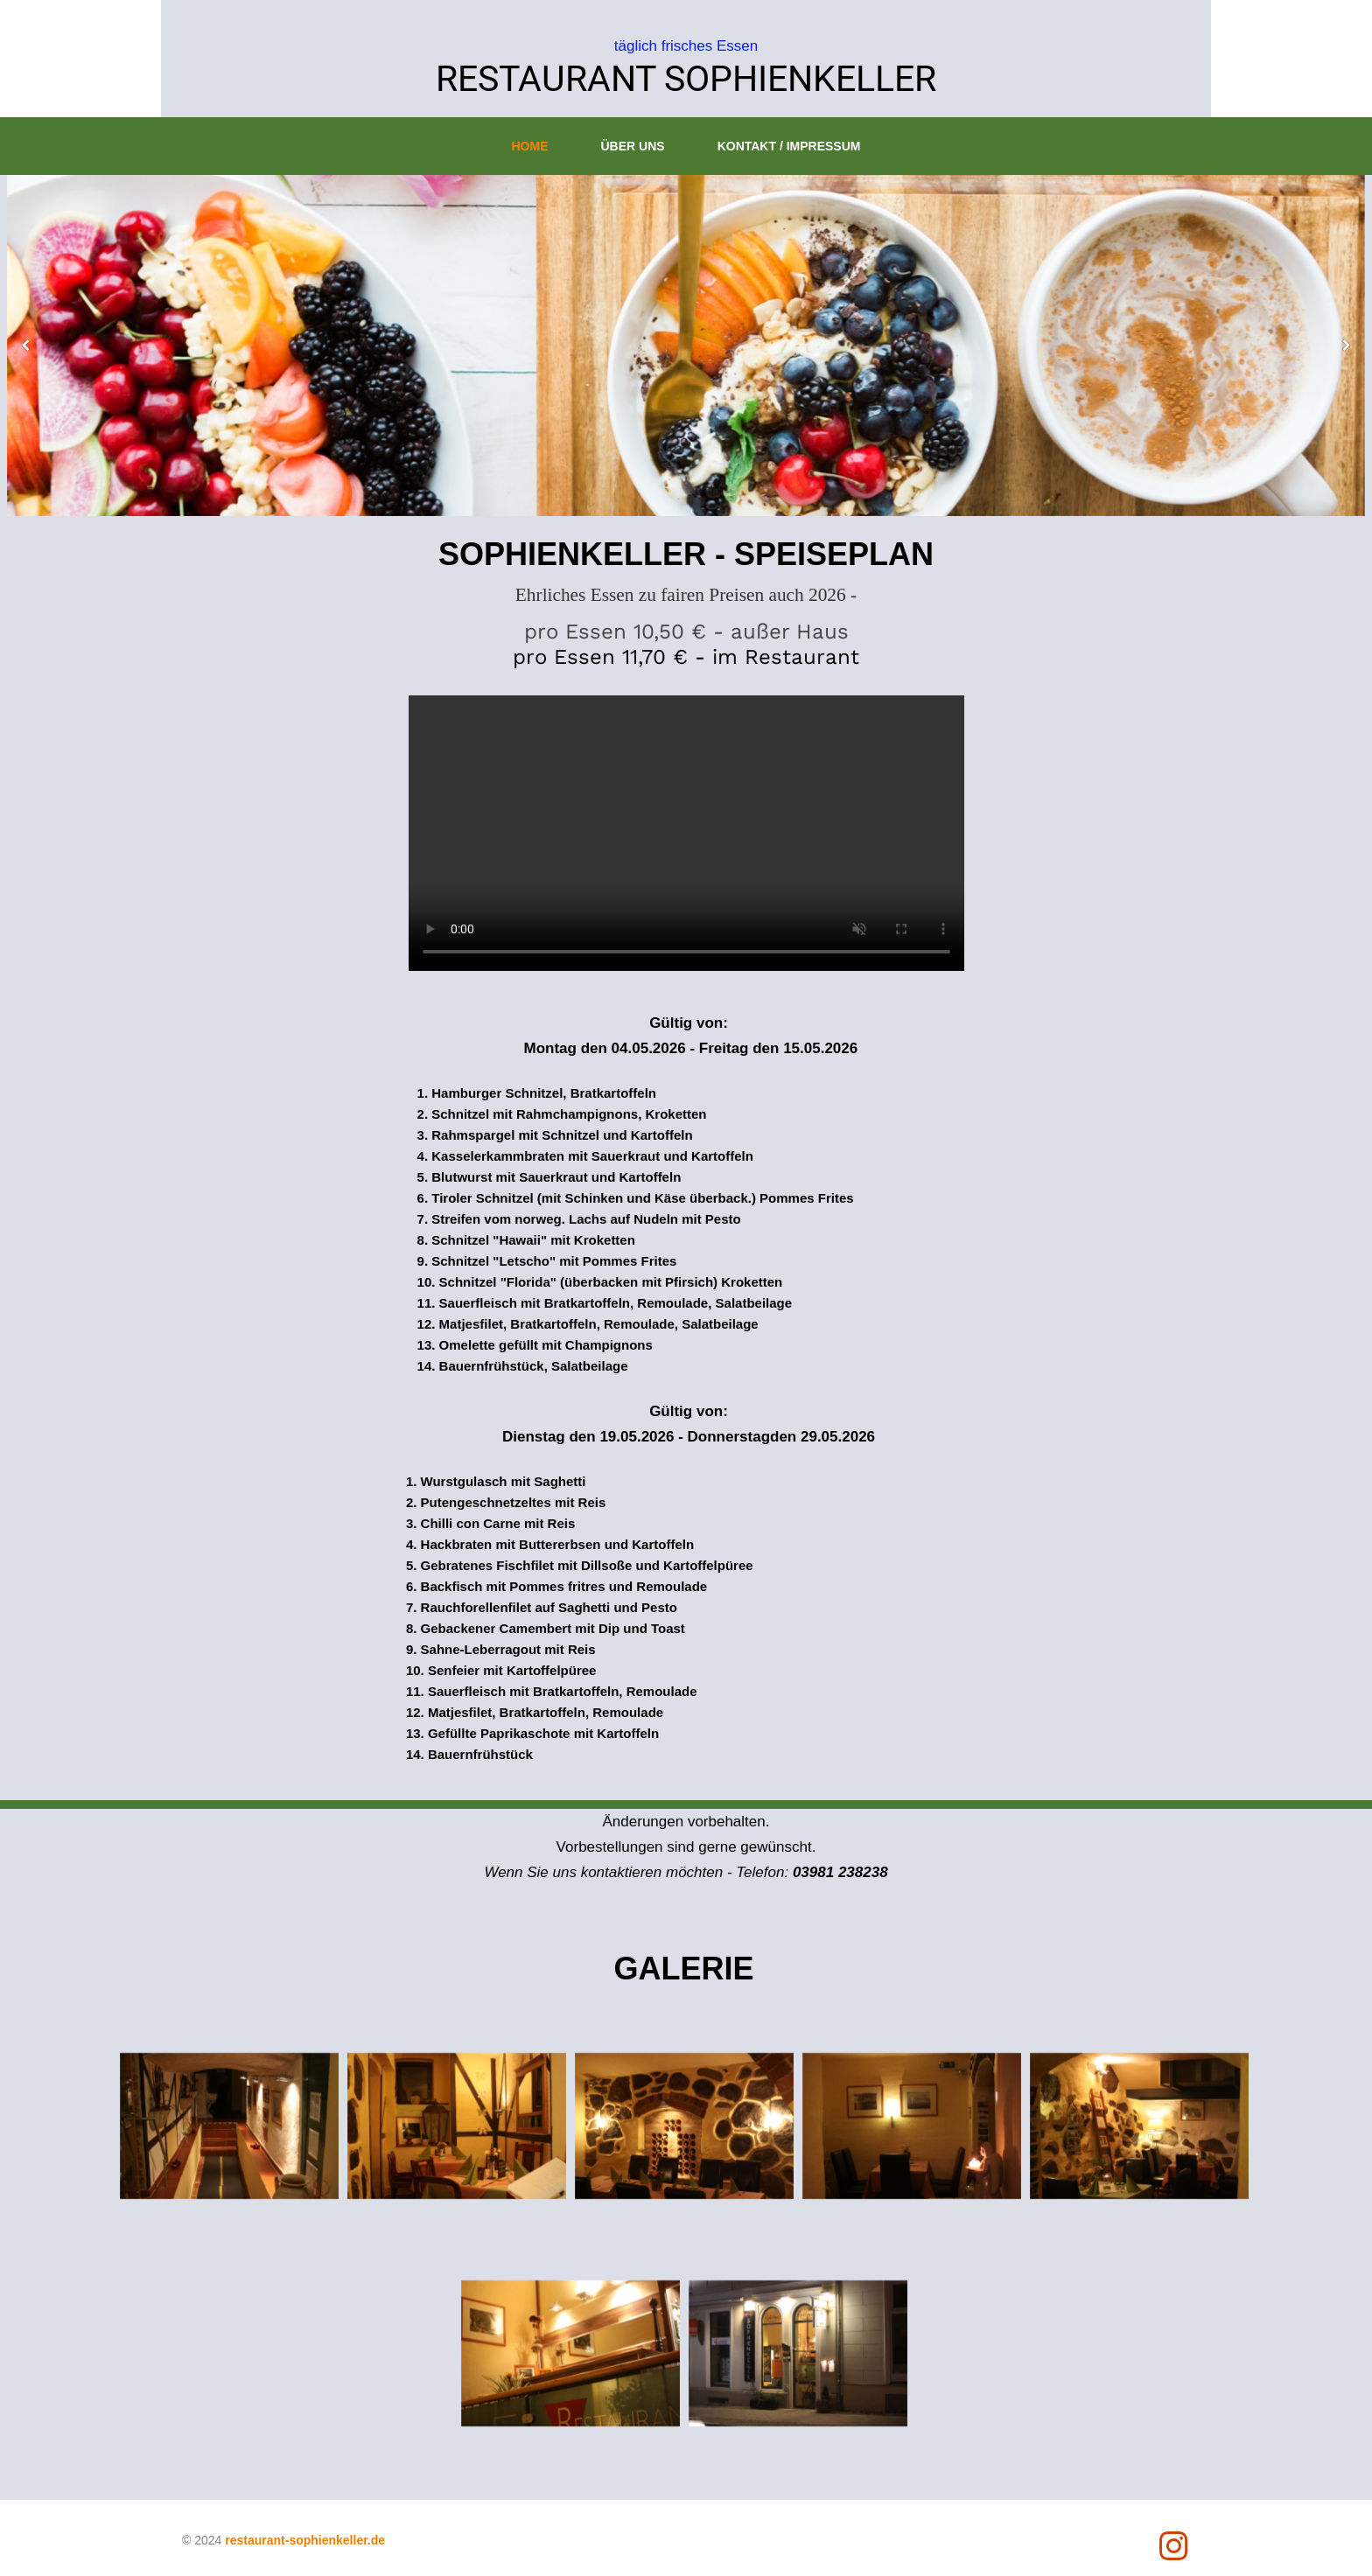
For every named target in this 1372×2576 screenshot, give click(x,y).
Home (530, 146)
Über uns (633, 146)
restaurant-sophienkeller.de (305, 2540)
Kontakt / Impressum (789, 146)
